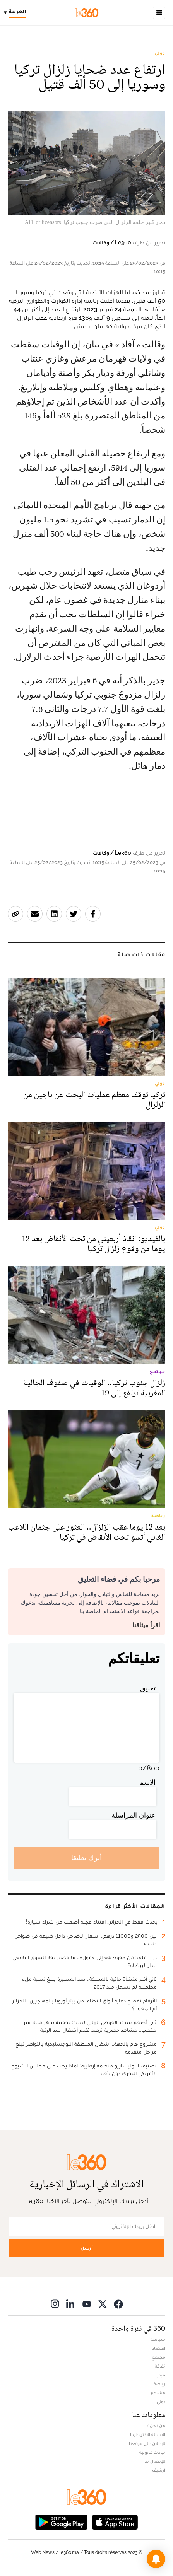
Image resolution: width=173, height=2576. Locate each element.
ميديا (160, 2375)
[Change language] (17, 13)
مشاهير (158, 2392)
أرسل (87, 2248)
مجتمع (158, 2357)
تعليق (148, 1688)
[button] (156, 2559)
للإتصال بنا (154, 2461)
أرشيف (158, 2470)
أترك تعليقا (86, 1858)
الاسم (147, 1782)
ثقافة (160, 2366)
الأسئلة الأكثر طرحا (147, 2434)
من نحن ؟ (156, 2425)
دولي (160, 53)
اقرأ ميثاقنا (146, 1625)
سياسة (158, 2339)
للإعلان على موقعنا (147, 2443)
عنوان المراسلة (133, 1815)
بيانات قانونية (152, 2452)
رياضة (159, 2384)
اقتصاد (158, 2348)
